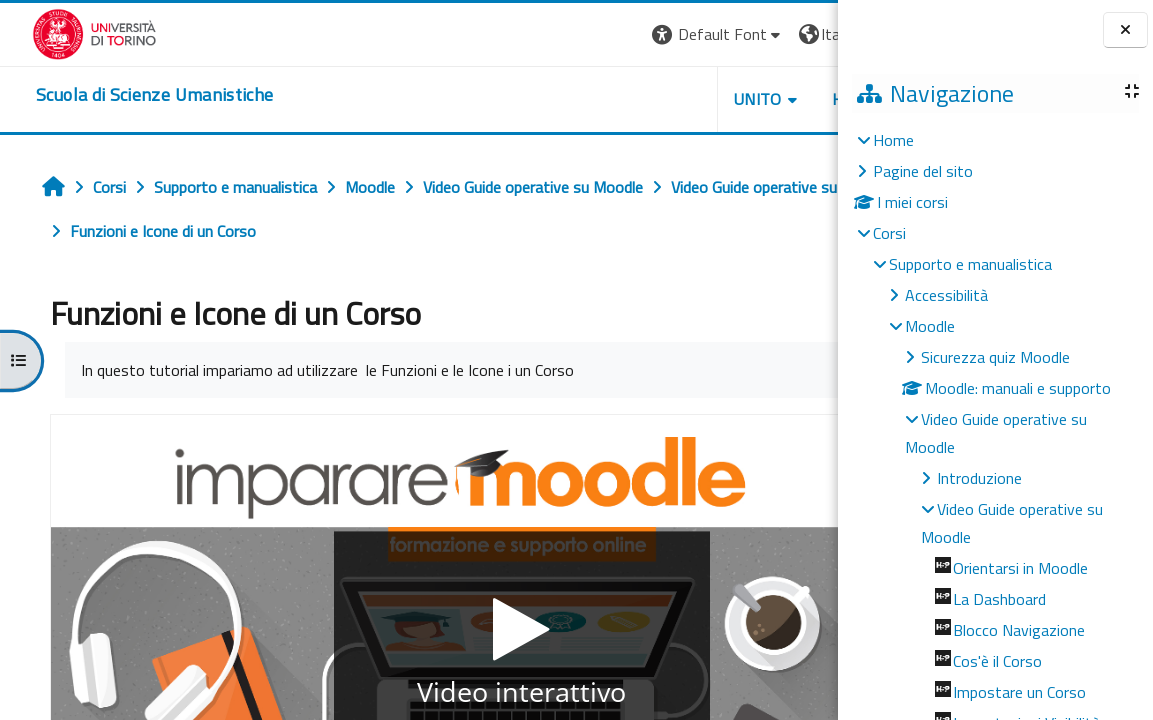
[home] (122, 95)
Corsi (889, 233)
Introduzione (979, 478)
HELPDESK (717, 99)
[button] (563, 34)
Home (893, 140)
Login (803, 34)
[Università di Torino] (62, 32)
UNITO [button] (604, 99)
